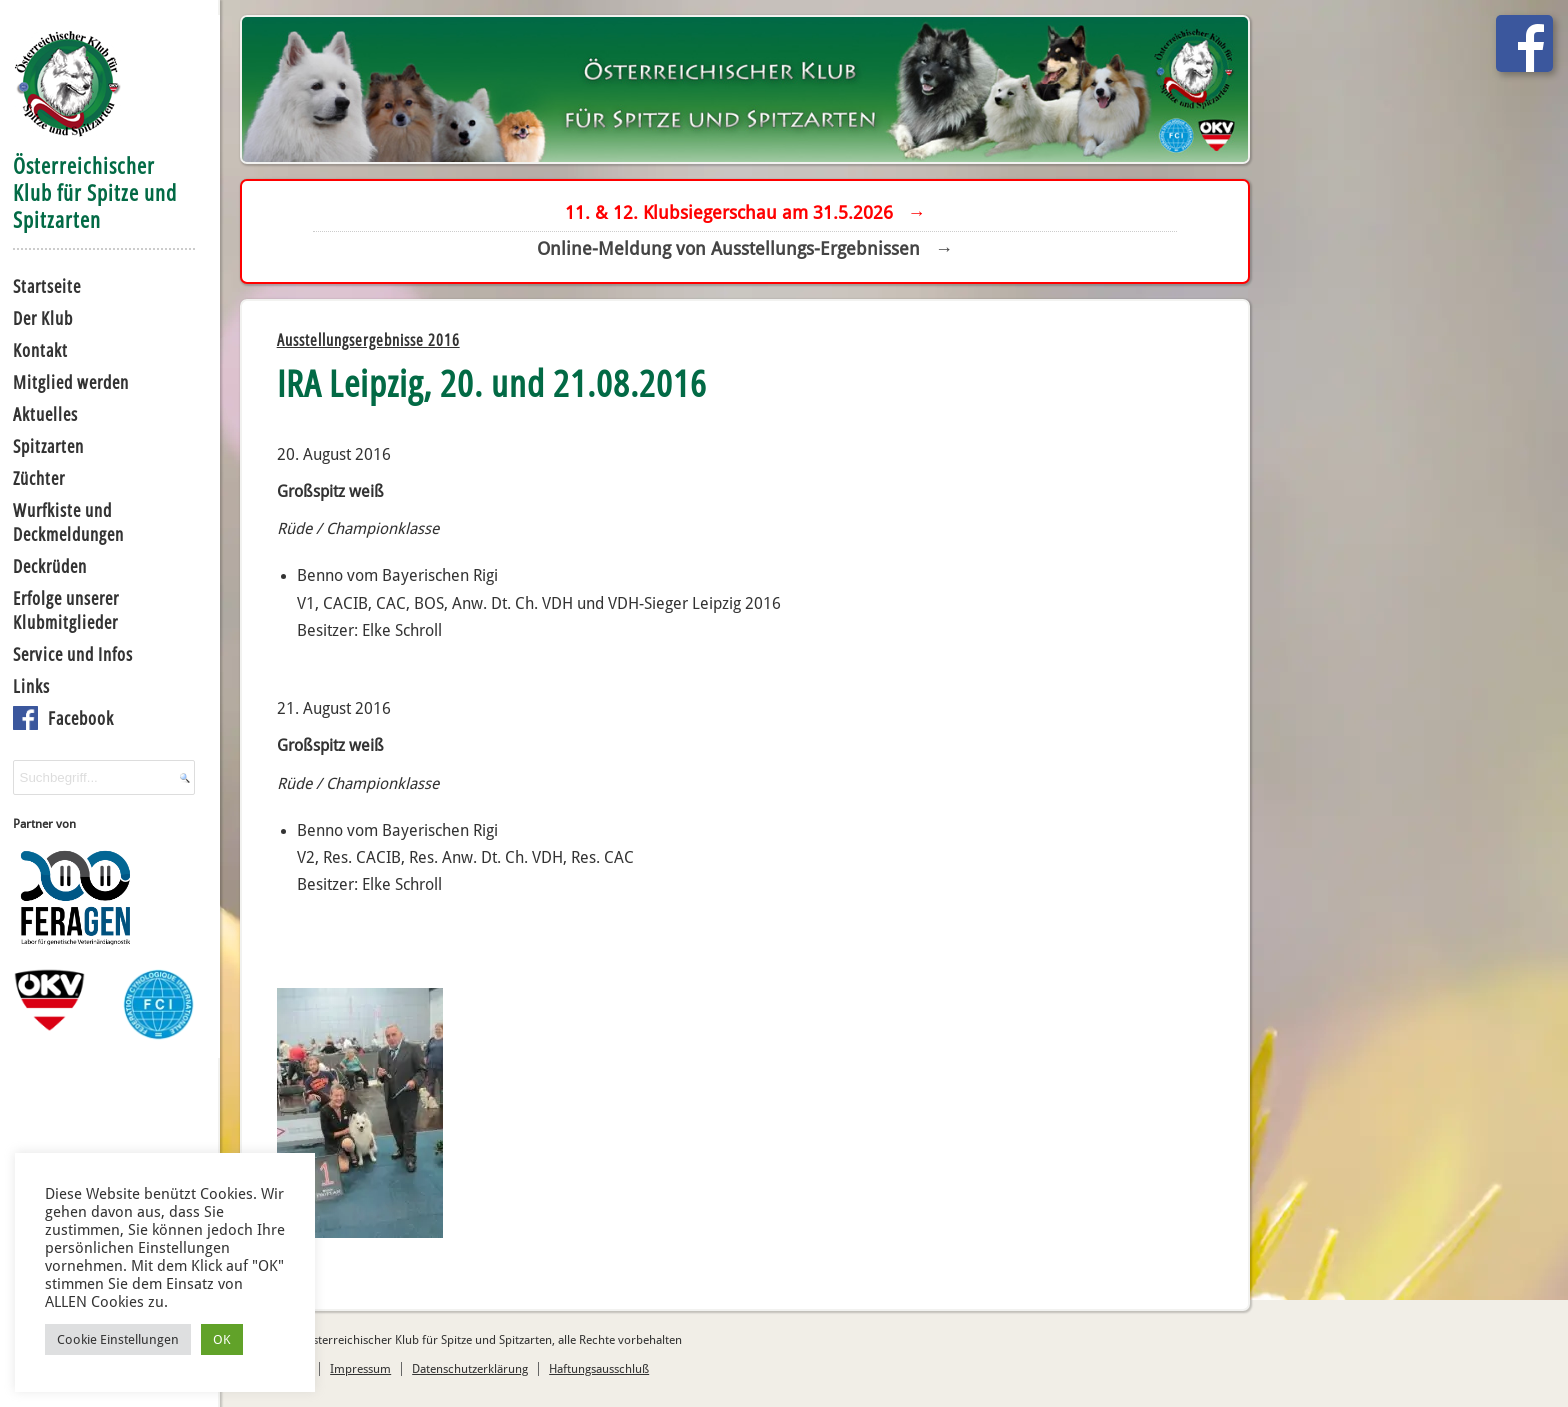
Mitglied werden (71, 382)
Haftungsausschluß (599, 1369)
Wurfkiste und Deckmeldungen (68, 522)
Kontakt (40, 350)
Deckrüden (50, 566)
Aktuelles (45, 414)
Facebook (81, 718)
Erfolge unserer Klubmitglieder (66, 610)
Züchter (39, 478)
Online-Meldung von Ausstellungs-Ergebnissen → (745, 248)
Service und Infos (73, 654)
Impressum (360, 1369)
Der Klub (43, 318)
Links (31, 686)
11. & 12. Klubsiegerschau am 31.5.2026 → (745, 212)
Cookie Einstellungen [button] (118, 1339)
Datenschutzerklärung (470, 1369)
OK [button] (222, 1339)
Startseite (47, 286)
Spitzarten (48, 446)
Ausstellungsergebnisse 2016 (368, 340)
